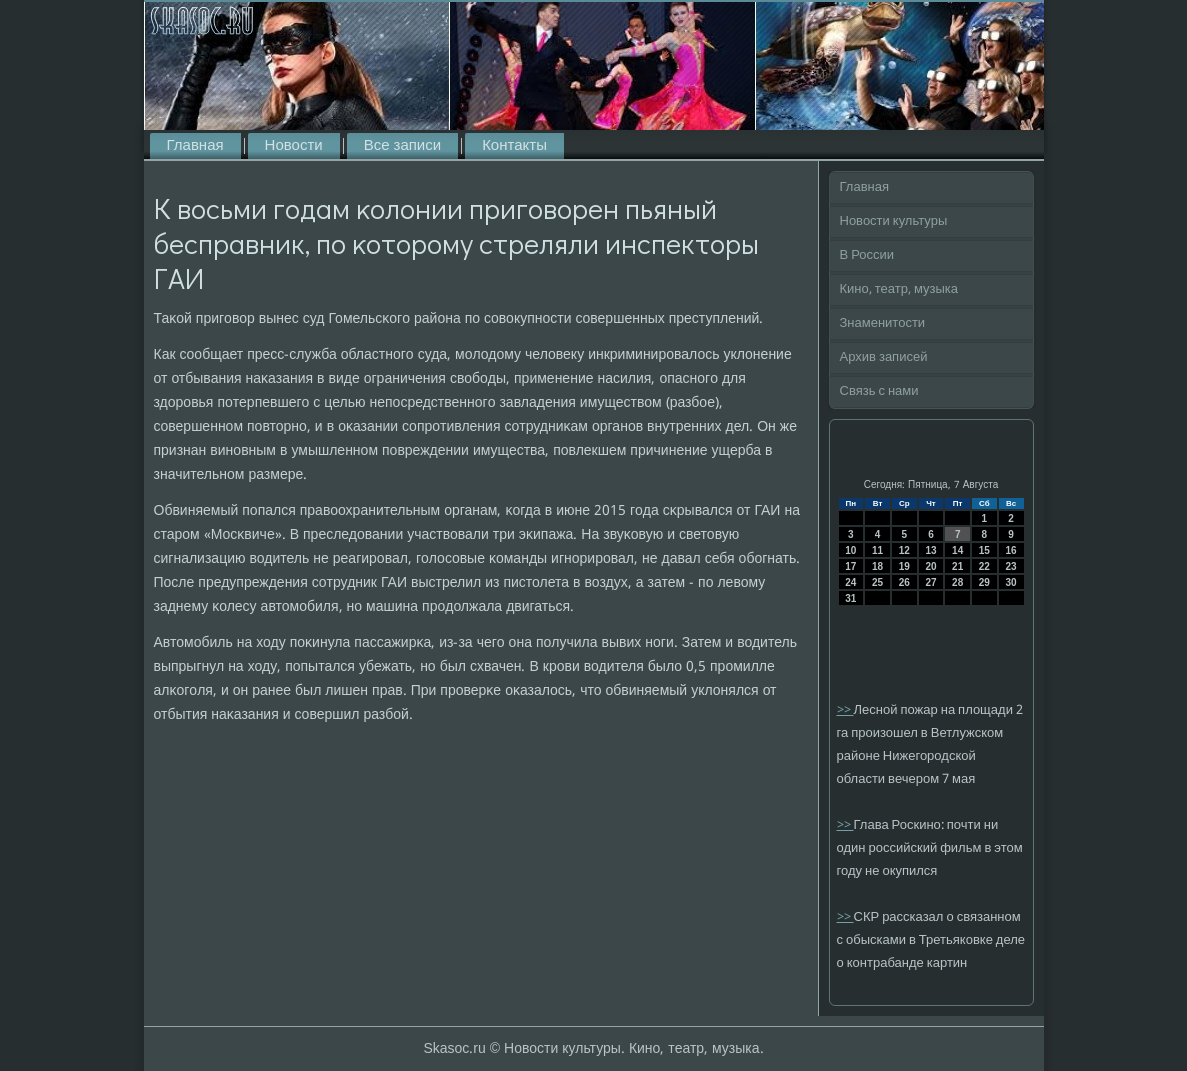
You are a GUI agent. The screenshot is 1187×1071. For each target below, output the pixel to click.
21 (957, 566)
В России (867, 255)
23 (1011, 566)
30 (1011, 582)
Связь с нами (879, 391)
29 (984, 582)
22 (984, 566)
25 (877, 582)
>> (845, 710)
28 (957, 582)
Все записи (402, 146)
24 (850, 582)
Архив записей (884, 357)
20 (930, 566)
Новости (294, 146)
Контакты (514, 146)
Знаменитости (883, 323)
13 (930, 550)
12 (904, 550)
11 (877, 550)
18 (877, 566)
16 (1011, 550)
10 (850, 550)
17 (850, 566)
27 (930, 582)
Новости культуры (894, 221)
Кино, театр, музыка (899, 289)
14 (957, 550)
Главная (195, 146)
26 (904, 582)
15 (984, 550)
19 (904, 566)
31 (850, 598)
